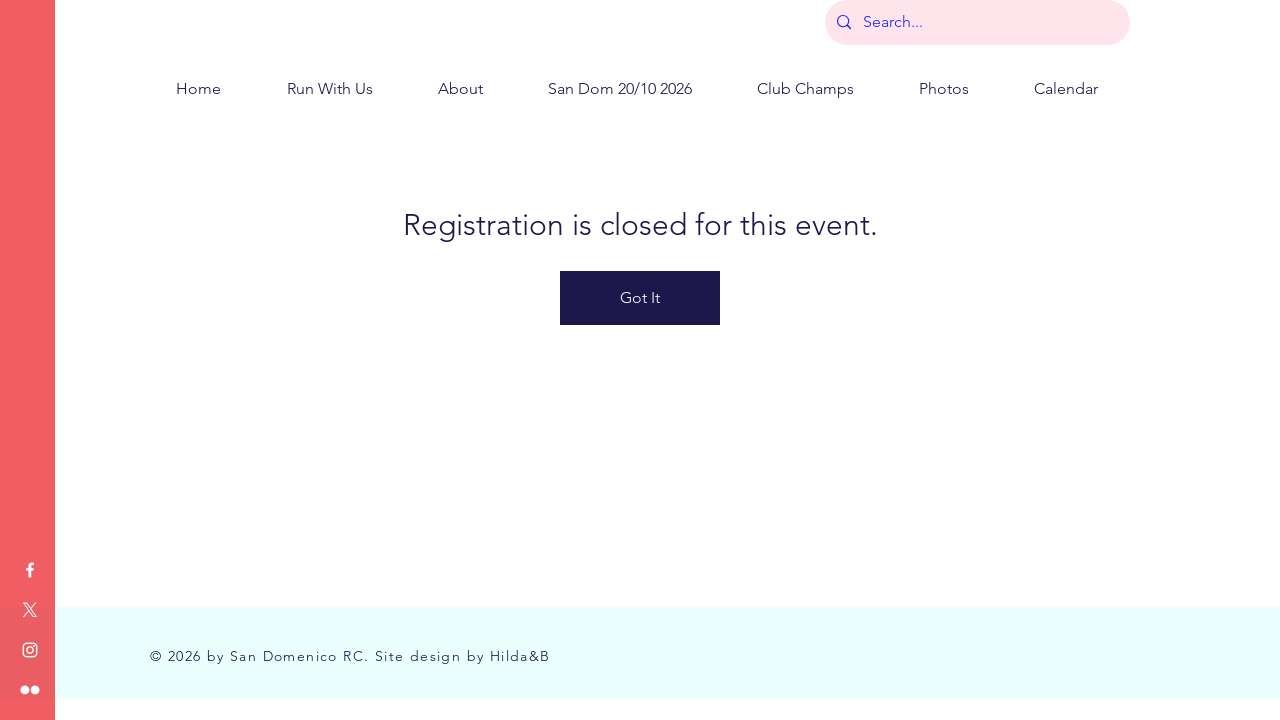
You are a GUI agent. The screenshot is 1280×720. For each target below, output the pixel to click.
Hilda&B (520, 656)
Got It (640, 297)
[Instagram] (30, 650)
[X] (30, 610)
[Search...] (975, 22)
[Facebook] (30, 570)
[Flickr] (30, 690)
